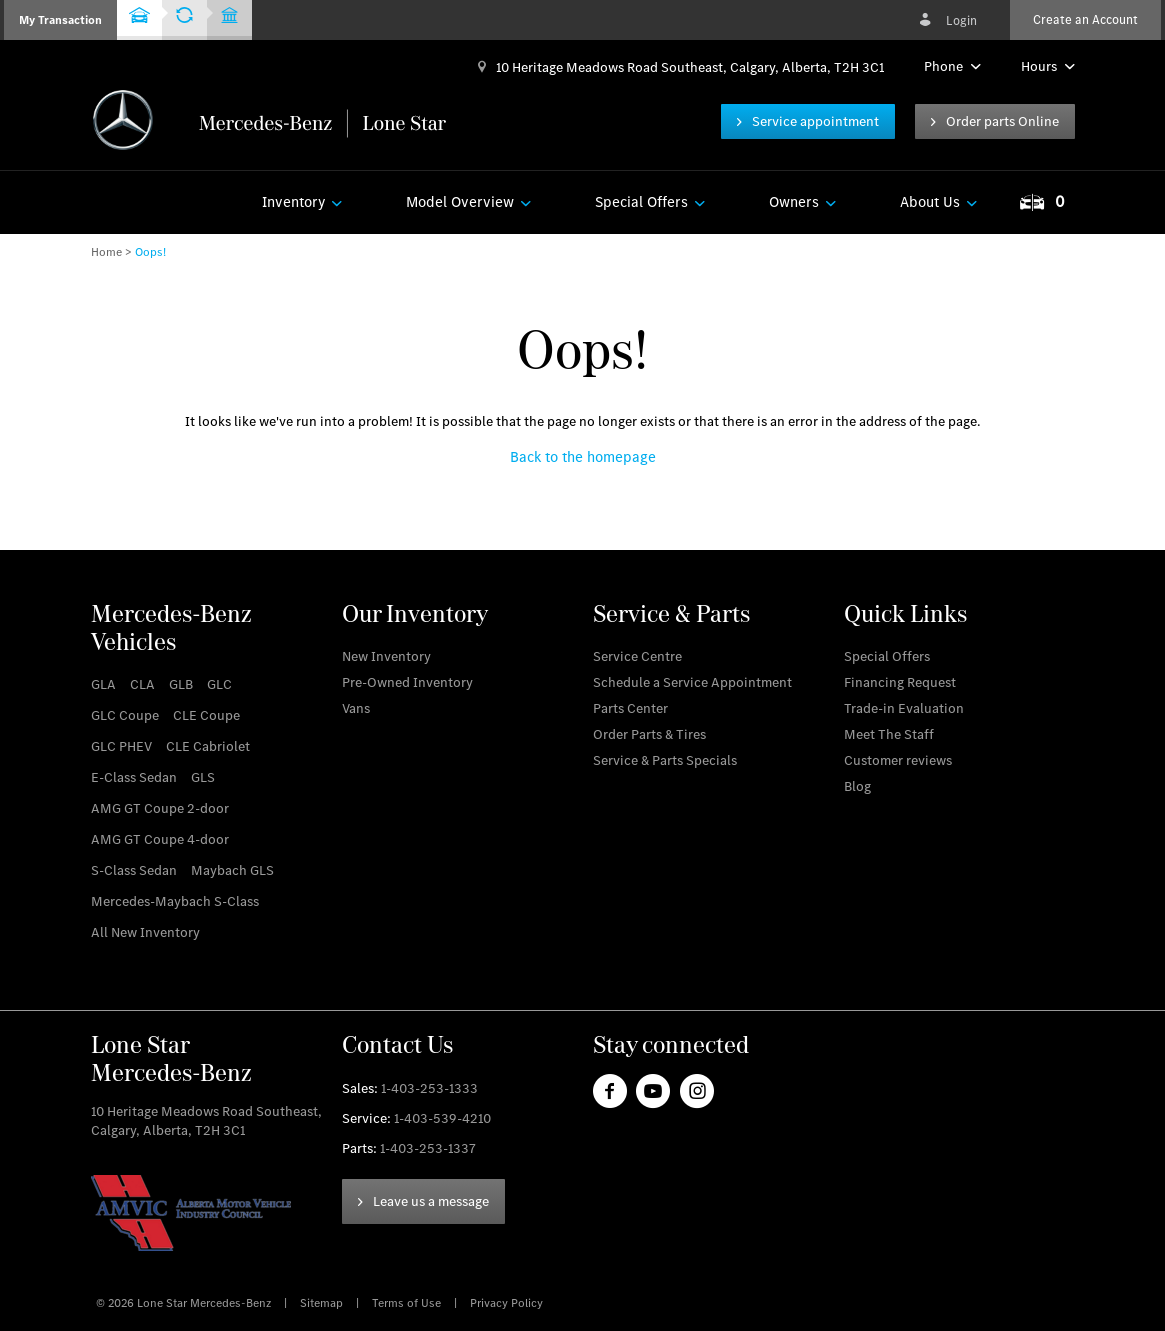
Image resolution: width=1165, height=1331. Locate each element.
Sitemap (323, 1303)
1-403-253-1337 (428, 1148)
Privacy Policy (506, 1303)
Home (106, 252)
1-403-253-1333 (429, 1088)
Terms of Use (408, 1303)
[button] (60, 20)
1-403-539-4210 (442, 1118)
